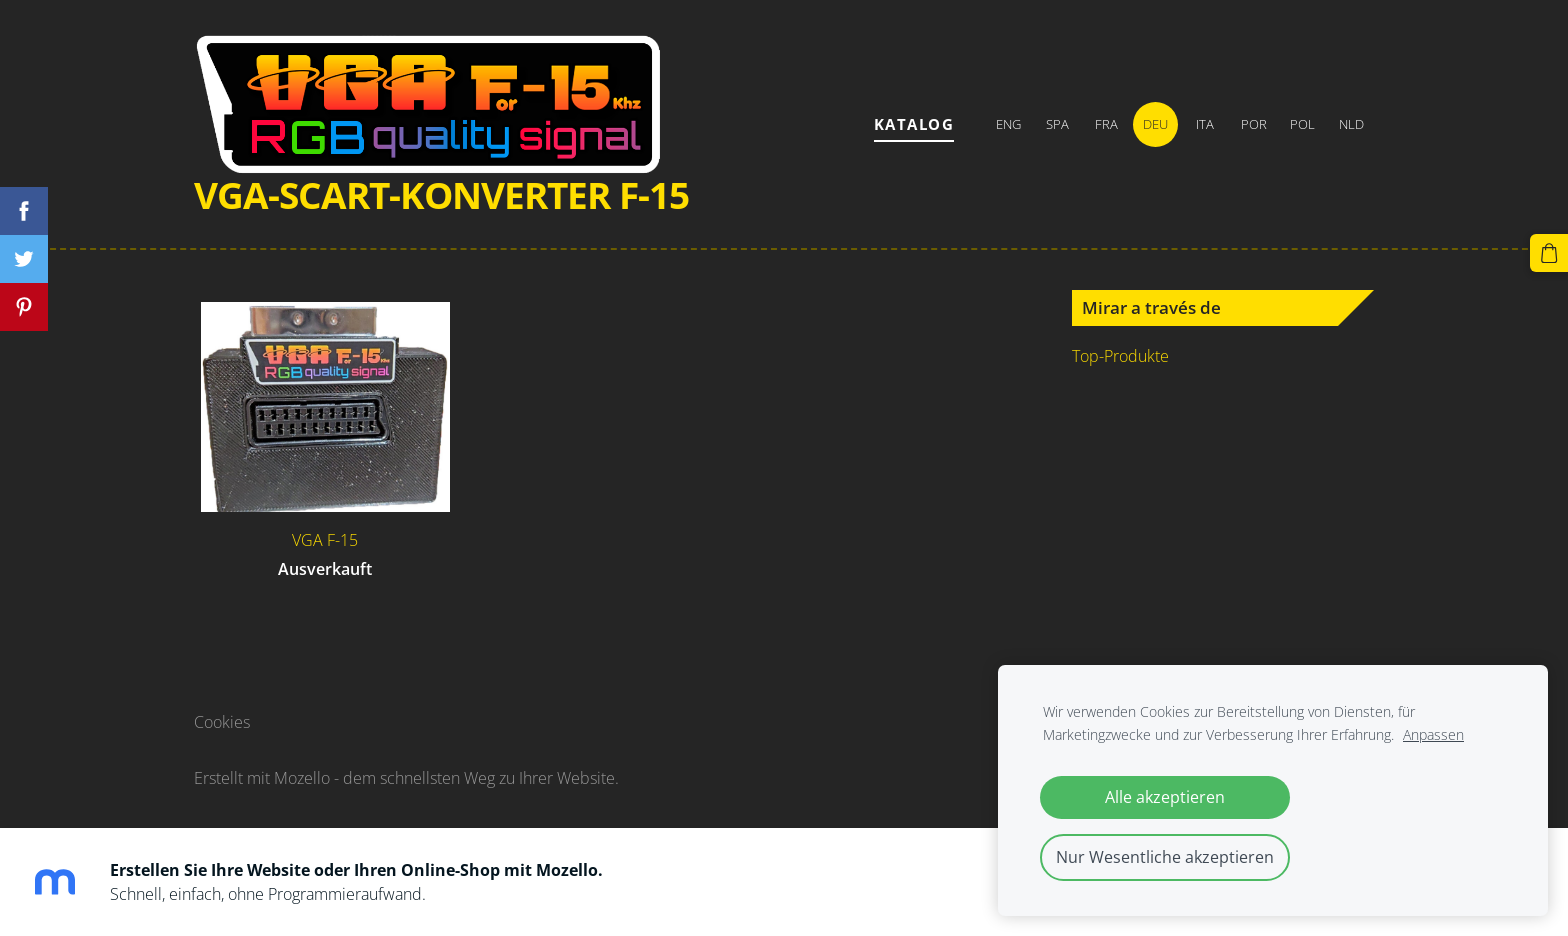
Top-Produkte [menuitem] (1120, 356)
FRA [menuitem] (1106, 124)
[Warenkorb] (1549, 253)
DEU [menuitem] (1155, 124)
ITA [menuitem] (1205, 124)
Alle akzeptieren (1165, 797)
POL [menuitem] (1302, 124)
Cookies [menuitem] (222, 722)
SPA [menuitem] (1057, 124)
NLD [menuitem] (1351, 124)
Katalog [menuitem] (914, 124)
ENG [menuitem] (1008, 124)
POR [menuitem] (1254, 124)
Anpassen (1433, 734)
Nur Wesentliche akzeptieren (1165, 857)
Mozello (302, 778)
